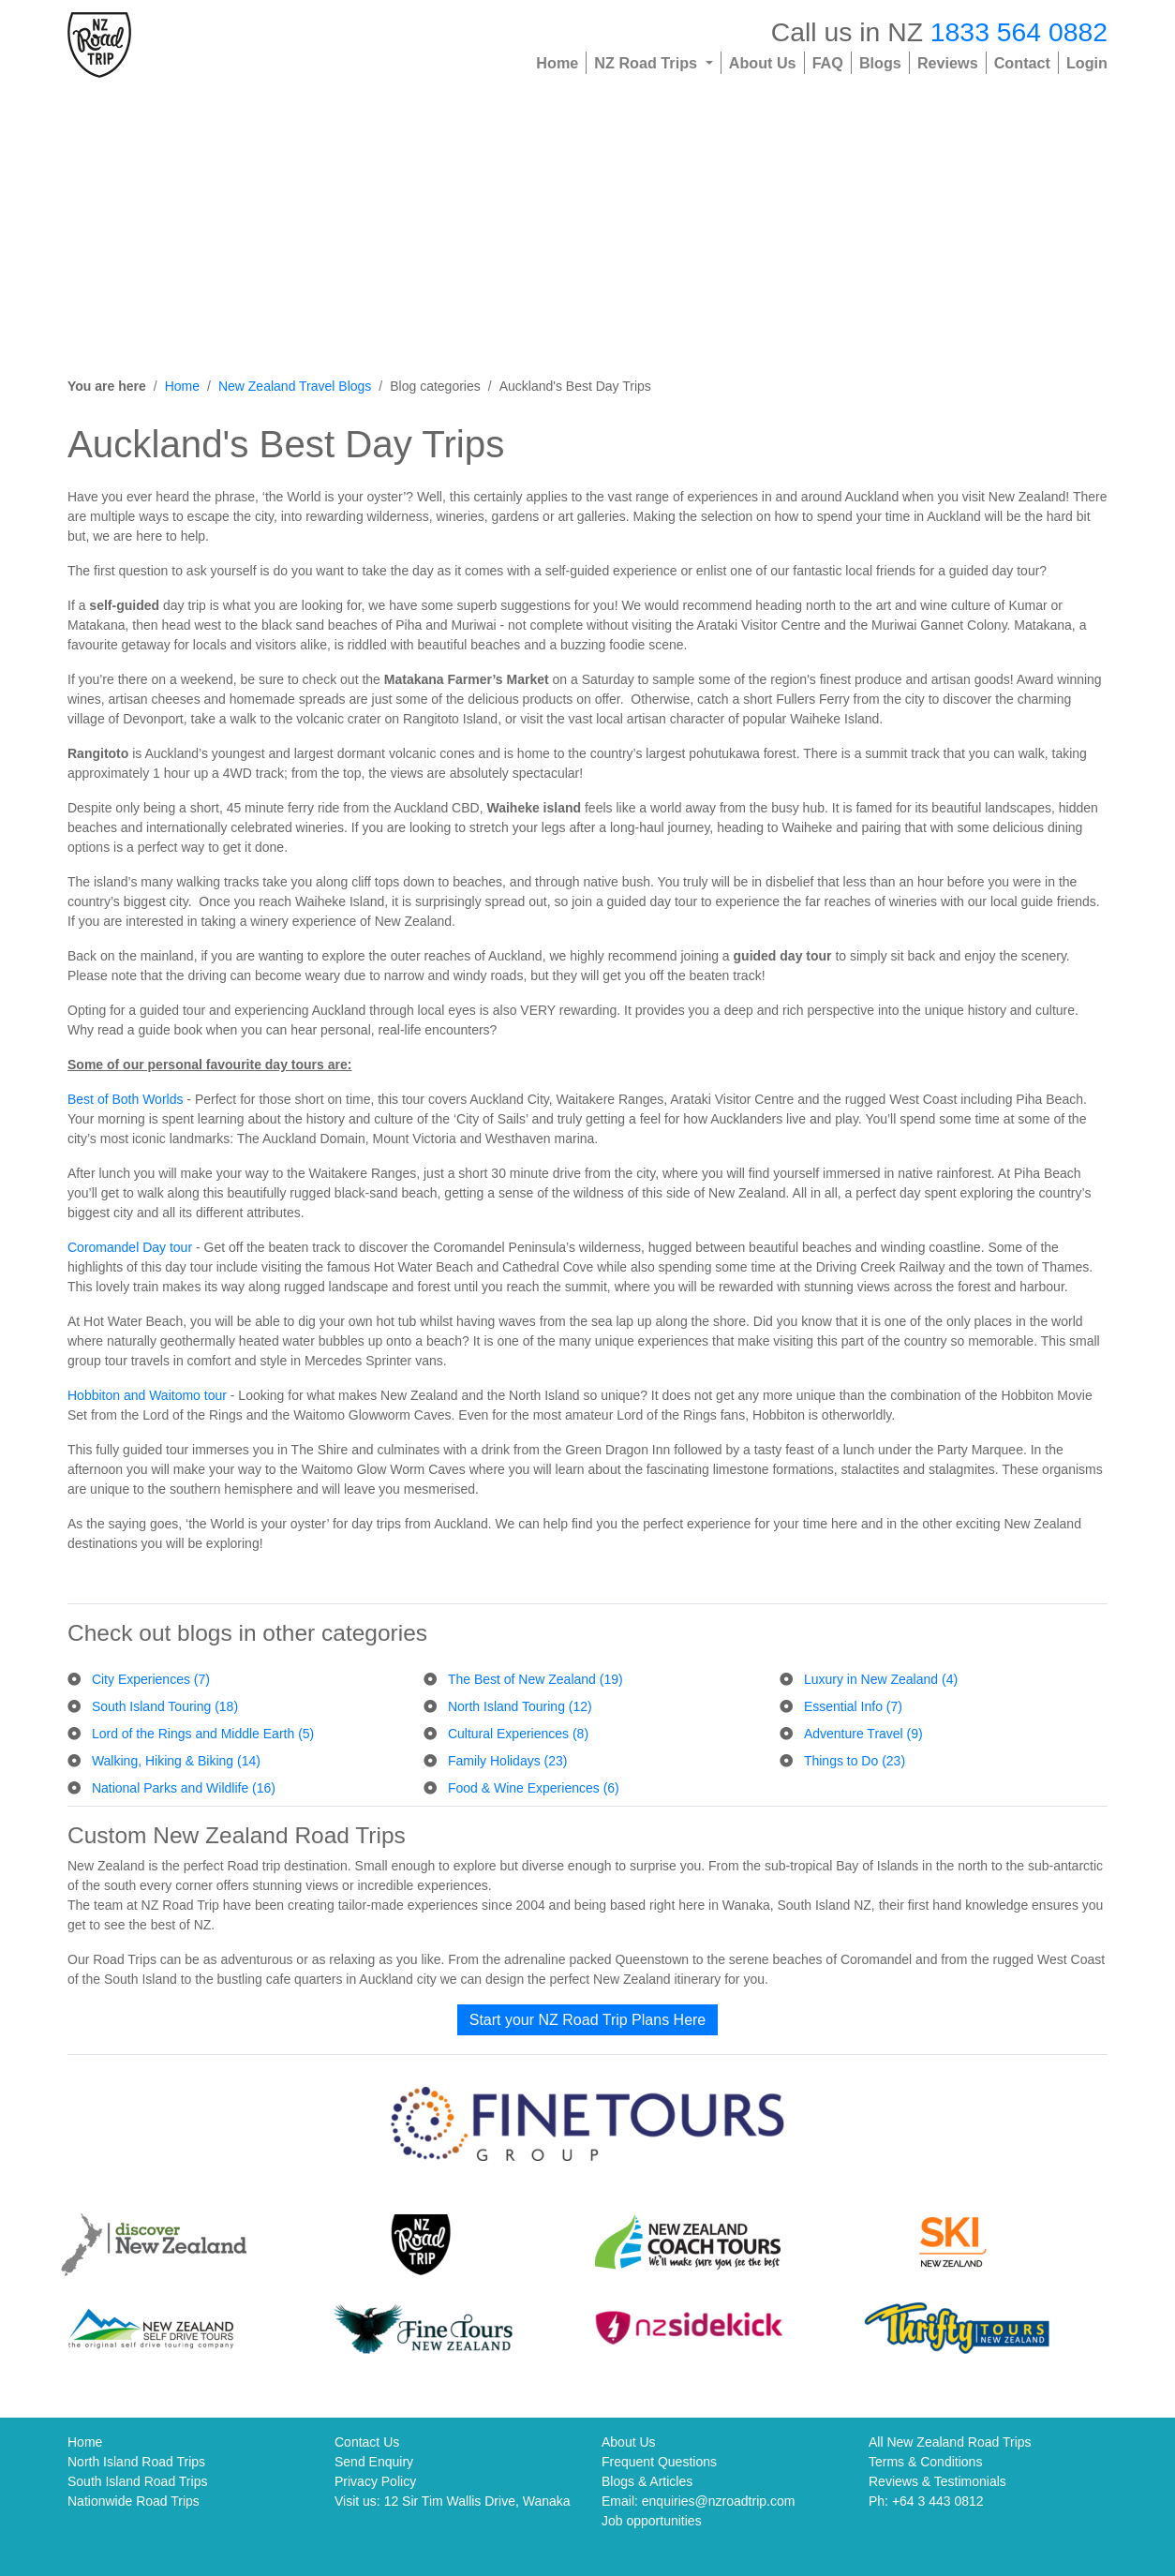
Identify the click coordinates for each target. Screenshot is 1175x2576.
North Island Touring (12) (520, 1706)
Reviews (947, 62)
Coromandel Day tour (129, 1247)
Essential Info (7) (853, 1706)
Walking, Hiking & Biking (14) (176, 1760)
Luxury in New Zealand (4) (881, 1679)
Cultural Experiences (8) (518, 1733)
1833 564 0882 (1019, 32)
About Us (762, 62)
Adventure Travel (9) (863, 1733)
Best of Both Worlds (125, 1099)
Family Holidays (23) (508, 1760)
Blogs (880, 62)
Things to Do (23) (854, 1760)
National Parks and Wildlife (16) (183, 1787)
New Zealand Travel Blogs (294, 386)
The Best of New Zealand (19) (535, 1679)
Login (1087, 62)
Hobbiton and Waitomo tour (147, 1395)
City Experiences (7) (151, 1679)
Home (557, 62)
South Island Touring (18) (165, 1706)
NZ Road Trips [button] (647, 62)
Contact (1022, 62)
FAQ (827, 62)
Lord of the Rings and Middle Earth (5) (203, 1733)
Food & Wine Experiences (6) (533, 1787)
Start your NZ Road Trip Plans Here (587, 2020)
